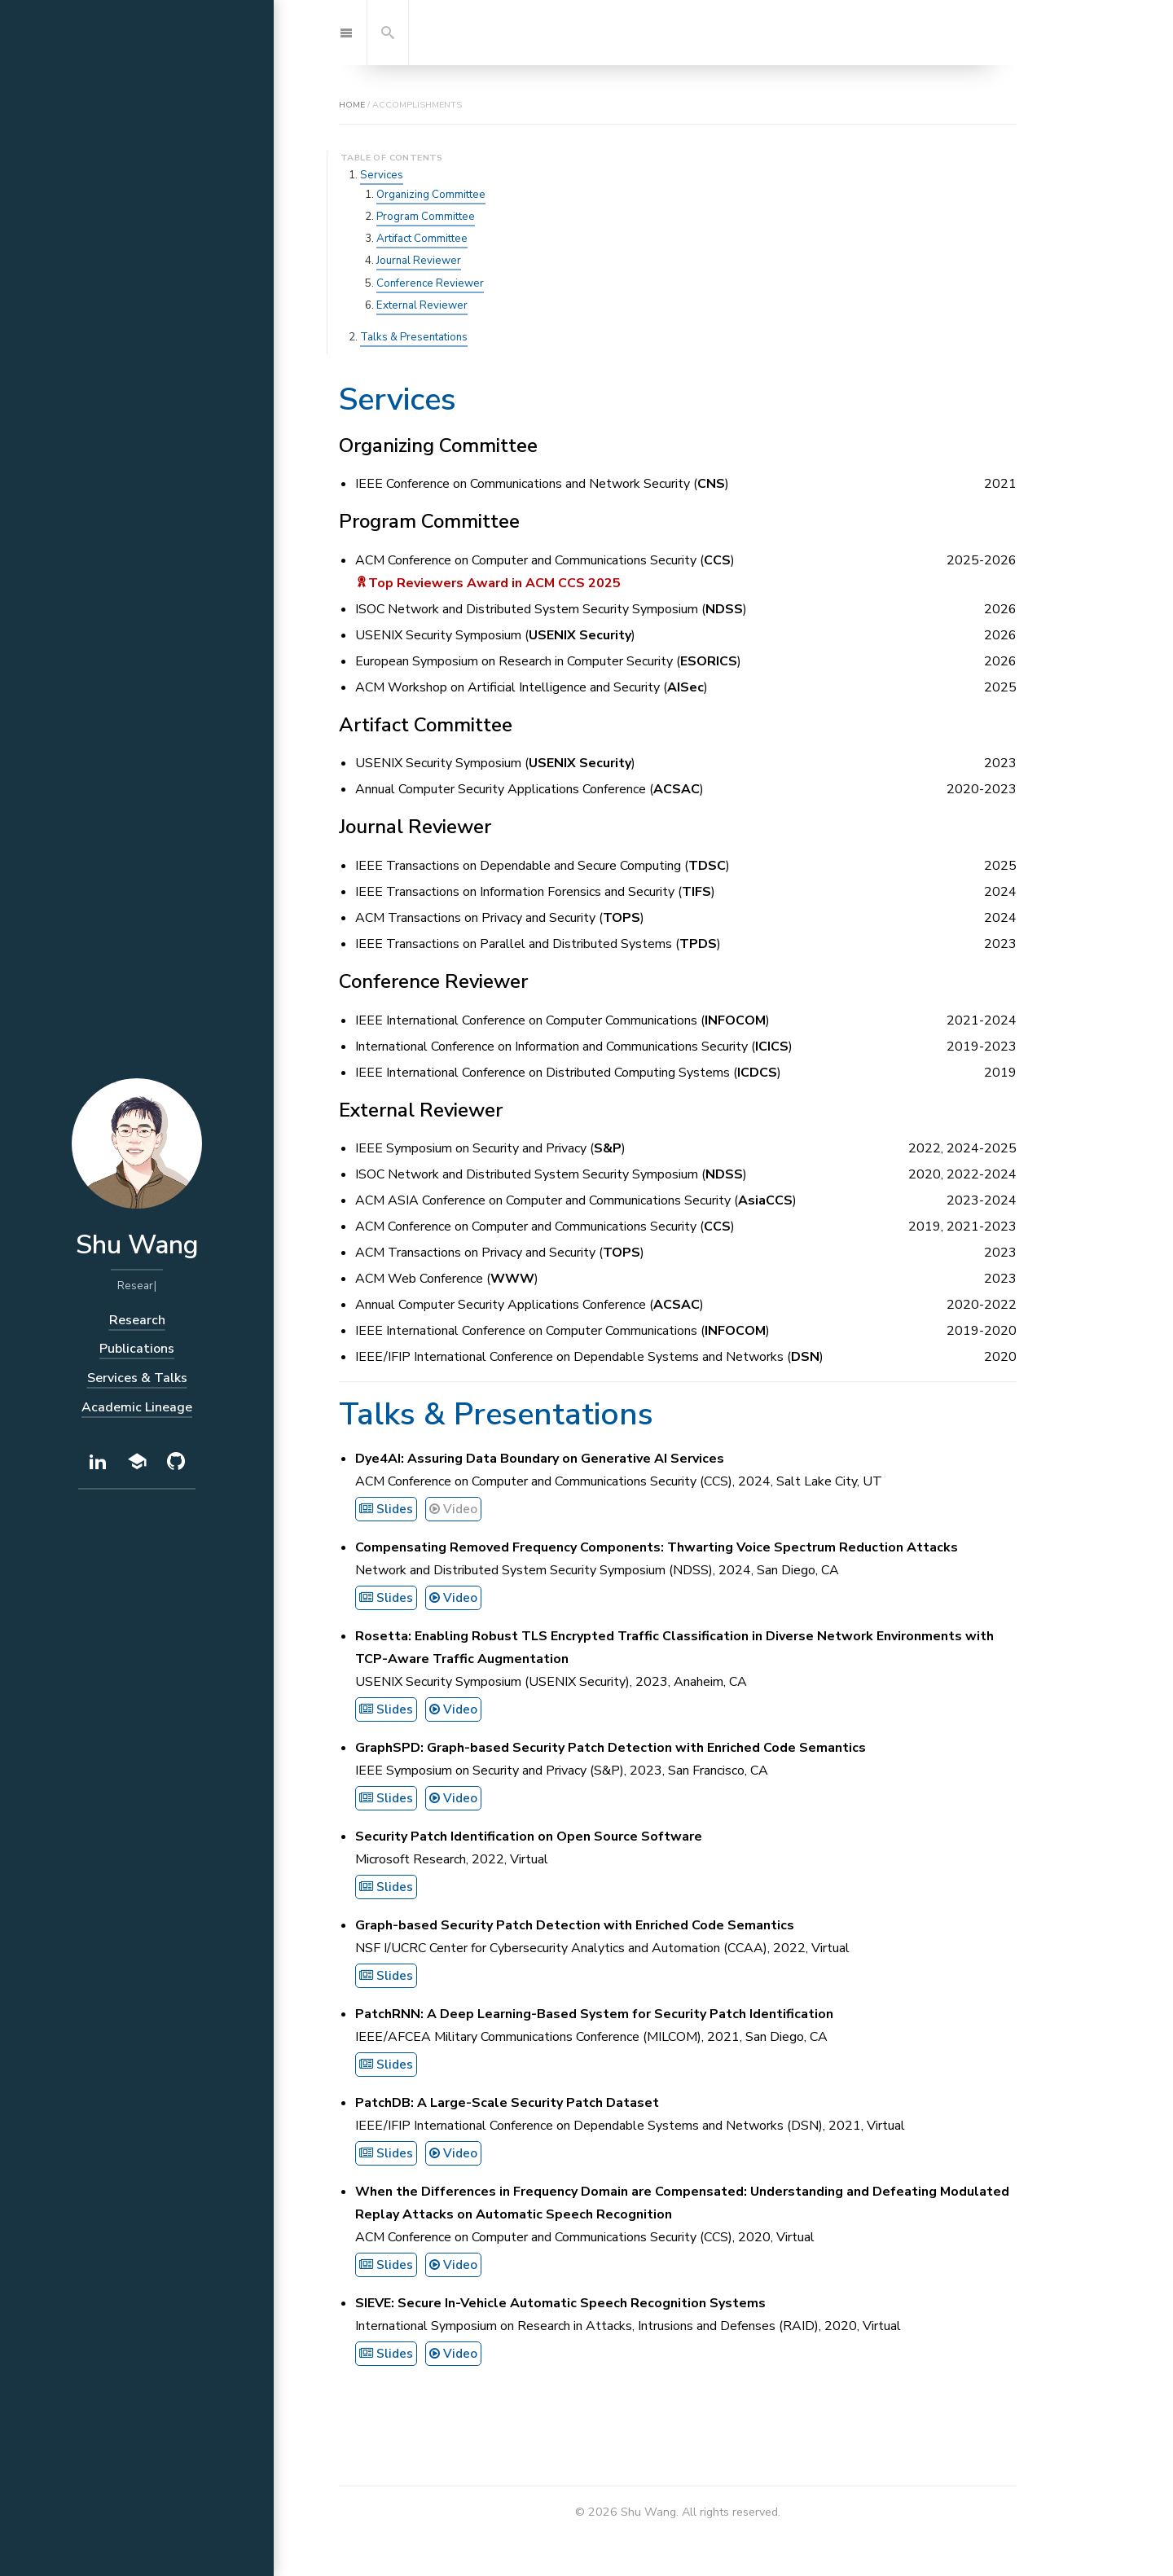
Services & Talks (137, 1378)
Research (137, 1320)
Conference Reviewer (430, 283)
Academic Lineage (136, 1407)
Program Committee (425, 216)
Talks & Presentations (414, 337)
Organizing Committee (430, 194)
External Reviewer (422, 305)
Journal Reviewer (418, 260)
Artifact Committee (422, 238)
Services (381, 175)
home (352, 105)
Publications (136, 1349)
